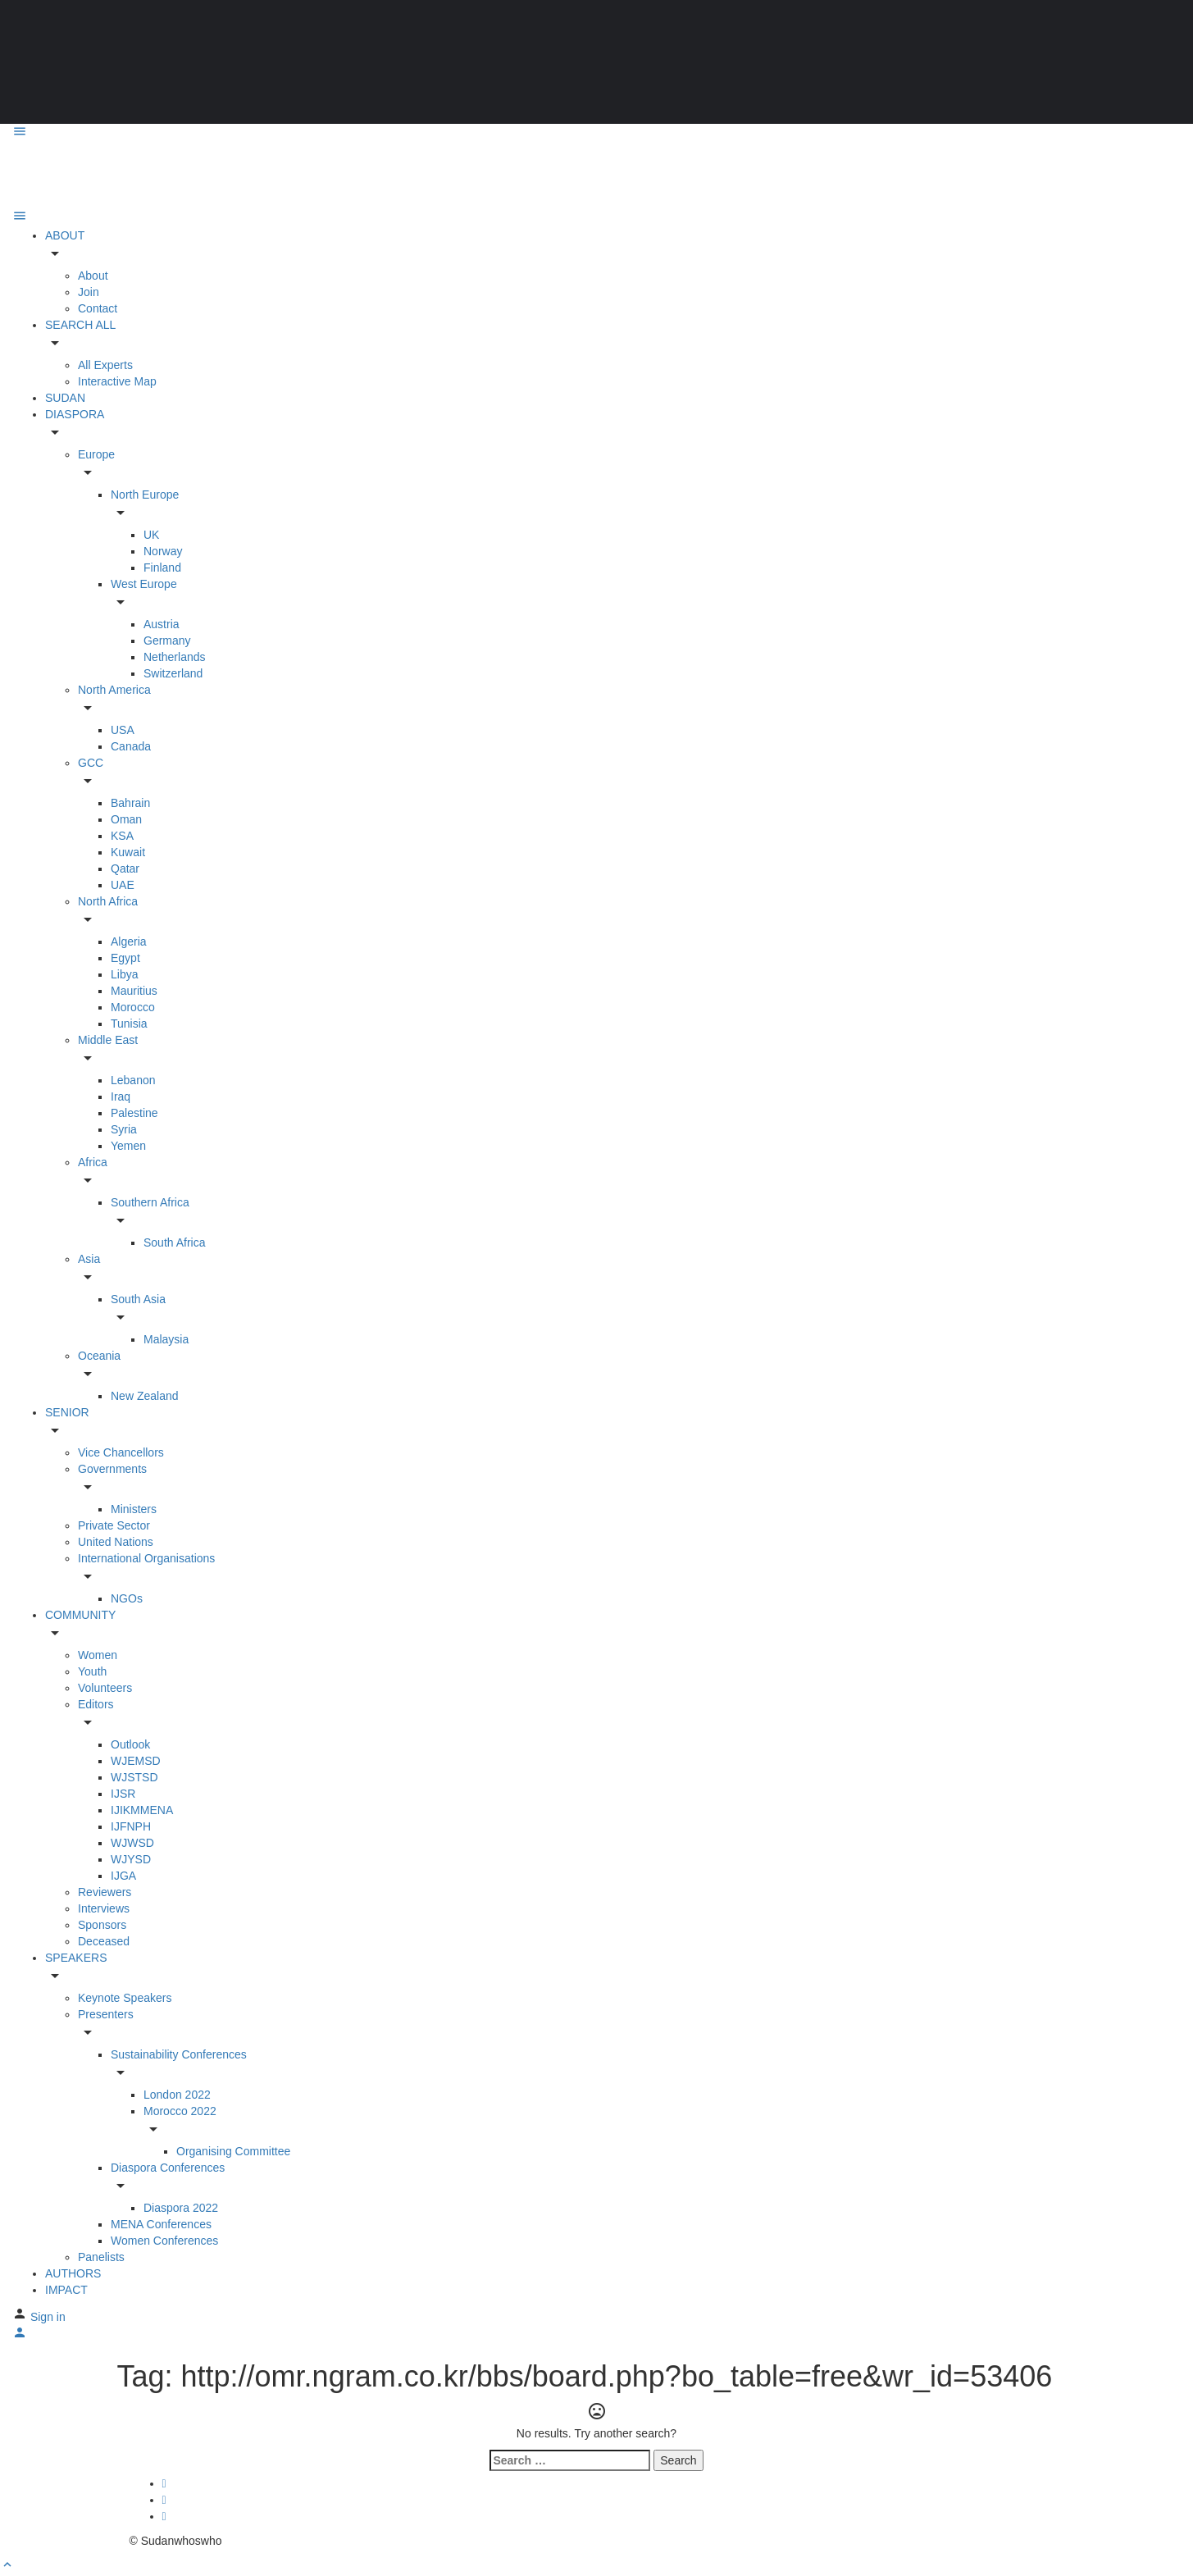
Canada (131, 746)
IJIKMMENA (142, 1810)
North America (114, 689)
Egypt (125, 957)
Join (88, 292)
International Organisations (146, 1558)
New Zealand (145, 1395)
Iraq (120, 1096)
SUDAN (65, 397)
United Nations (115, 1541)
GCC (90, 762)
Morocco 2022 (179, 2111)
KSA (122, 835)
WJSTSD (134, 1777)
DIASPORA (74, 414)
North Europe (145, 494)
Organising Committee (233, 2151)
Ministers (134, 1509)
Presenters (106, 2014)
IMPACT (66, 2289)
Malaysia (166, 1339)
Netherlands (174, 656)
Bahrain (130, 802)
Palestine (134, 1112)
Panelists (101, 2257)
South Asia (138, 1299)
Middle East (108, 1039)
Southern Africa (150, 1202)
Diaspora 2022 (180, 2207)
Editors (96, 1704)
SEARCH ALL (80, 324)
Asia (89, 1258)
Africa (92, 1162)
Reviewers (104, 1892)
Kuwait (128, 852)
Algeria (129, 941)
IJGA (123, 1875)
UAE (122, 884)
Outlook (130, 1744)
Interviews (104, 1908)
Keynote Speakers (124, 1997)
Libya (124, 974)
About (93, 275)
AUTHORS (73, 2273)
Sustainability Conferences (179, 2054)
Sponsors (102, 1924)
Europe (96, 454)
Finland (162, 567)
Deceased (104, 1941)
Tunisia (129, 1023)
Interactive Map (117, 381)
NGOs (127, 1598)
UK (151, 534)
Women (97, 1655)
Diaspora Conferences (168, 2167)
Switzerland (173, 673)
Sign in (48, 2316)
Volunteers (105, 1687)
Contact (97, 308)
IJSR (123, 1793)
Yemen (128, 1145)
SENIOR (67, 1412)
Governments (112, 1468)
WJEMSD (136, 1760)
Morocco (133, 1007)
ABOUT (64, 235)
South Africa (174, 1242)
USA (122, 729)
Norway (162, 551)
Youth (92, 1671)
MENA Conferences (161, 2224)
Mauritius (134, 990)
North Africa (108, 901)
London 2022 (177, 2094)
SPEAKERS (76, 1957)
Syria (124, 1129)
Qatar (125, 868)
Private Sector (114, 1525)
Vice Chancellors (121, 1452)
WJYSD (131, 1859)
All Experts (105, 365)
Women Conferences (164, 2240)
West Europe (144, 583)
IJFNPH (131, 1826)
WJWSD (132, 1842)
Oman (126, 819)
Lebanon (133, 1080)
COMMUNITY (80, 1614)
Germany (167, 640)
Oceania (99, 1355)
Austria (161, 624)
